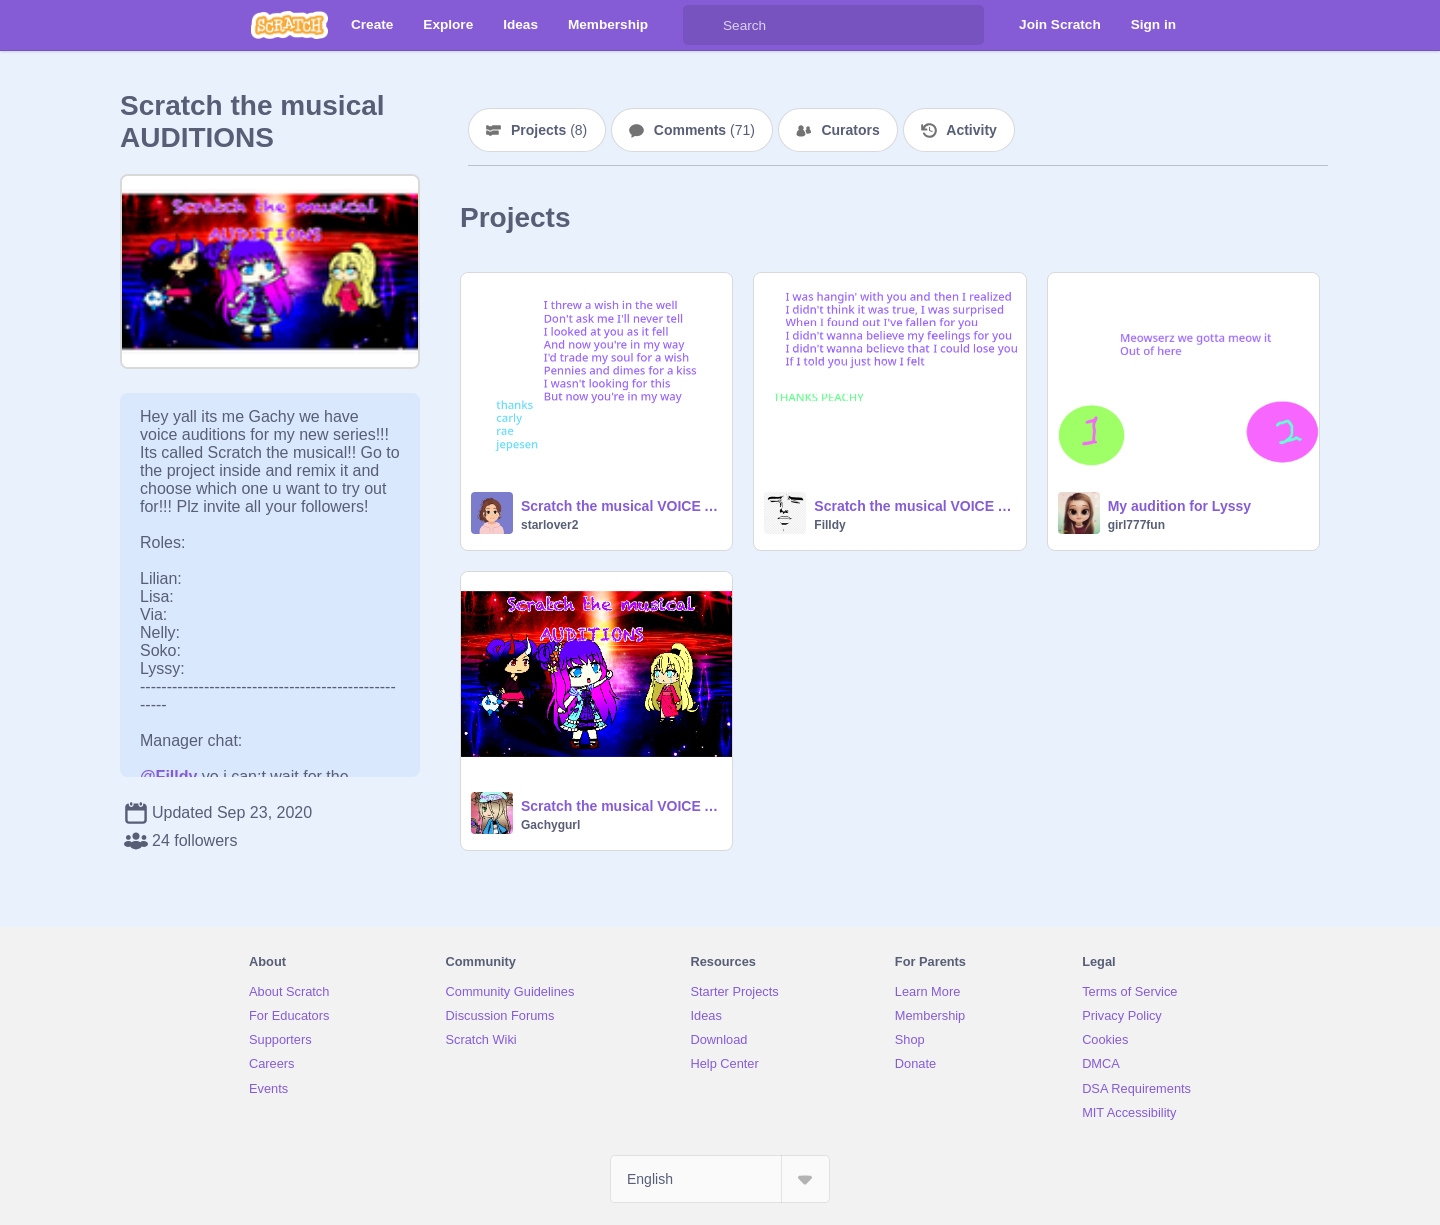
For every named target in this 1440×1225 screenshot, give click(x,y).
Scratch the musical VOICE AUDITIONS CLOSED (620, 806)
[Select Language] (720, 1179)
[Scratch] (289, 25)
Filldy (829, 525)
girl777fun (1136, 525)
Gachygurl (550, 825)
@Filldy (168, 776)
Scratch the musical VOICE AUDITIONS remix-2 (913, 506)
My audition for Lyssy (1179, 506)
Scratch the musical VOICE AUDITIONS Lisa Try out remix (620, 506)
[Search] (703, 25)
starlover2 (549, 525)
